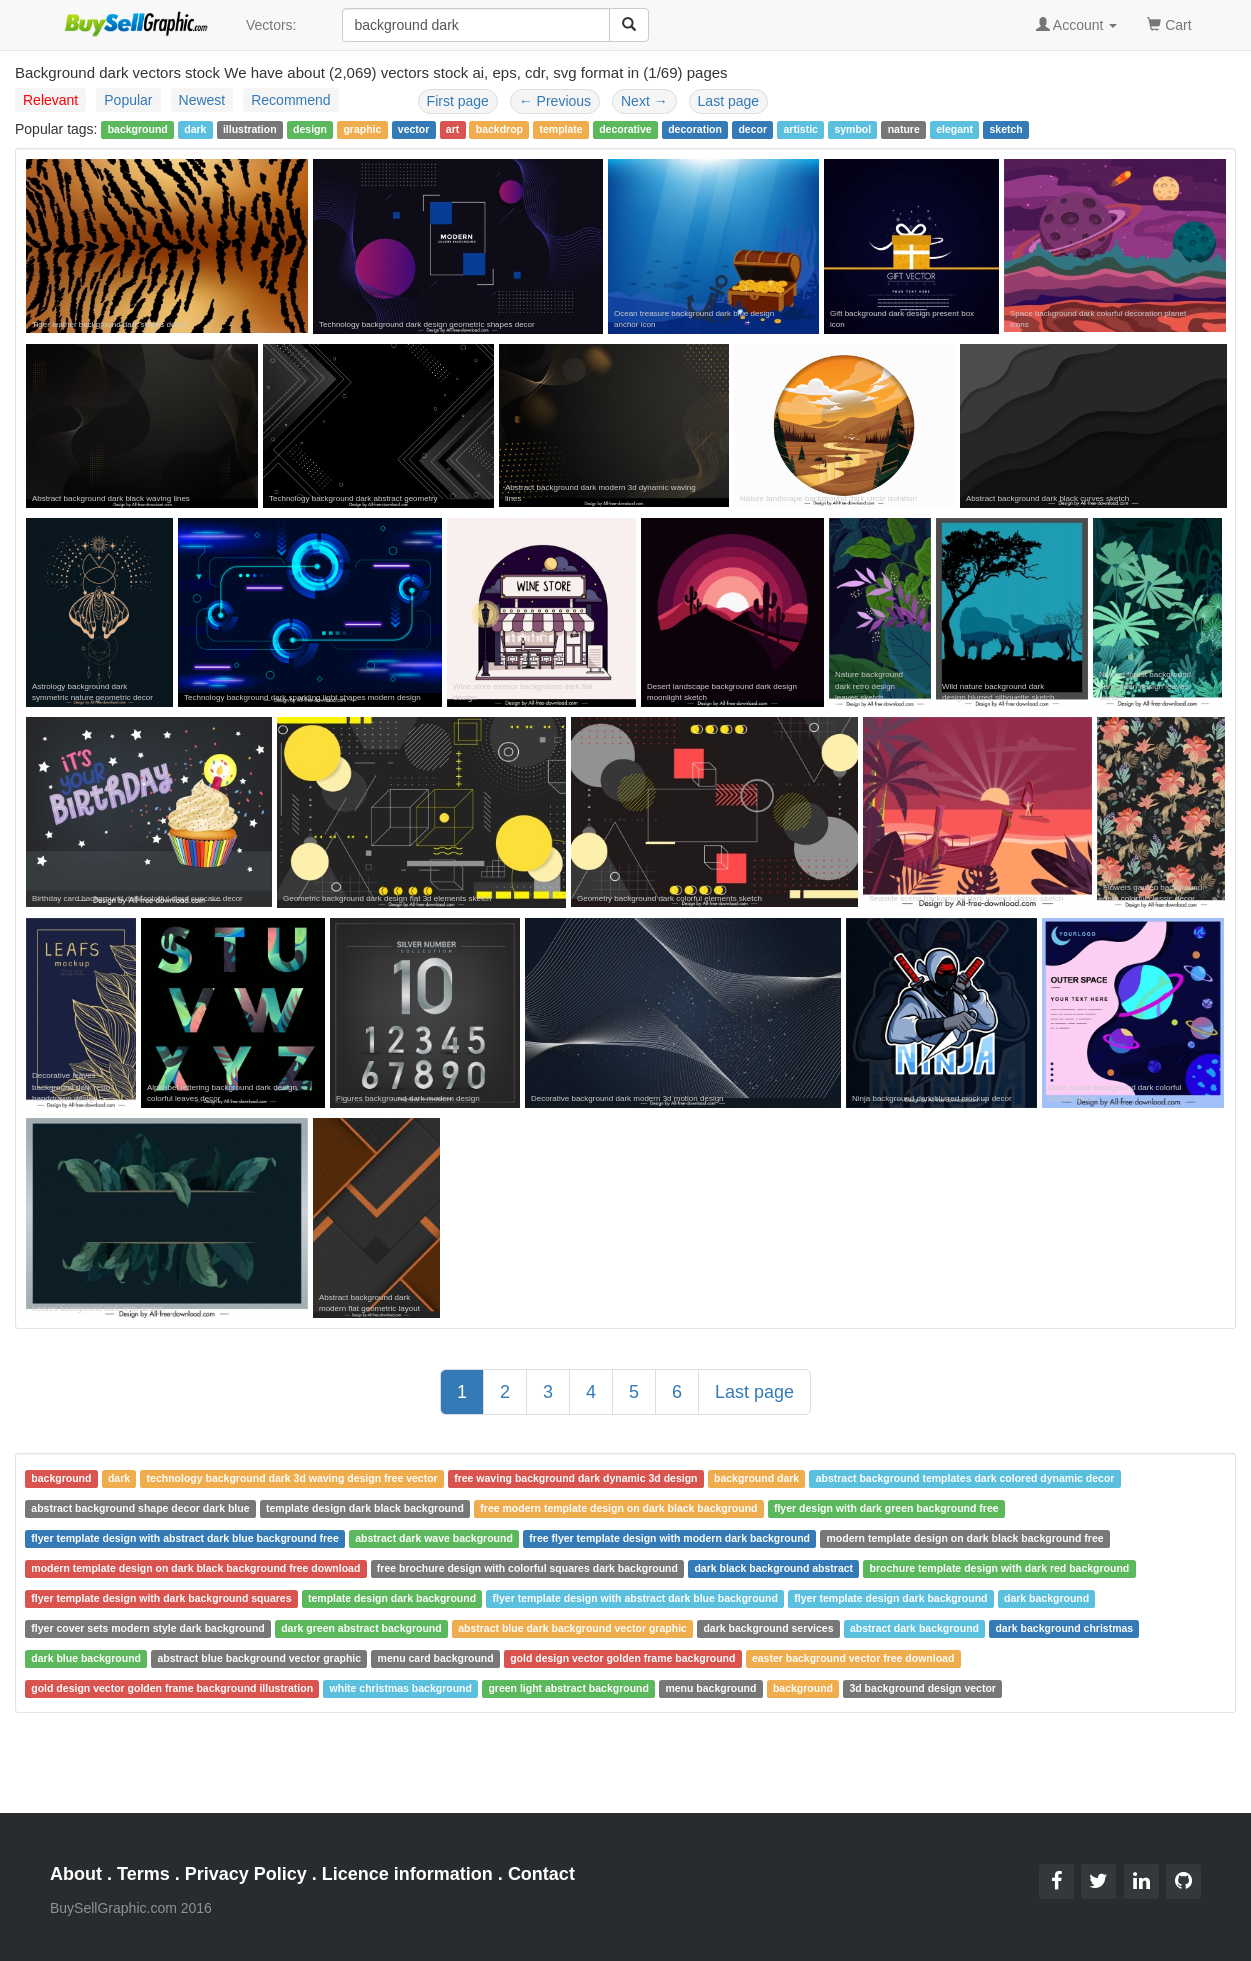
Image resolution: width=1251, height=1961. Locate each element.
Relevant (50, 100)
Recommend (290, 100)
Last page (729, 101)
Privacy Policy (246, 1874)
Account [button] (1077, 25)
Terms (143, 1874)
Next (644, 101)
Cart (1169, 23)
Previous (555, 101)
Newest (202, 100)
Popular (128, 100)
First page (458, 101)
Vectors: (271, 25)
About (76, 1874)
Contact (541, 1874)
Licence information (407, 1874)
